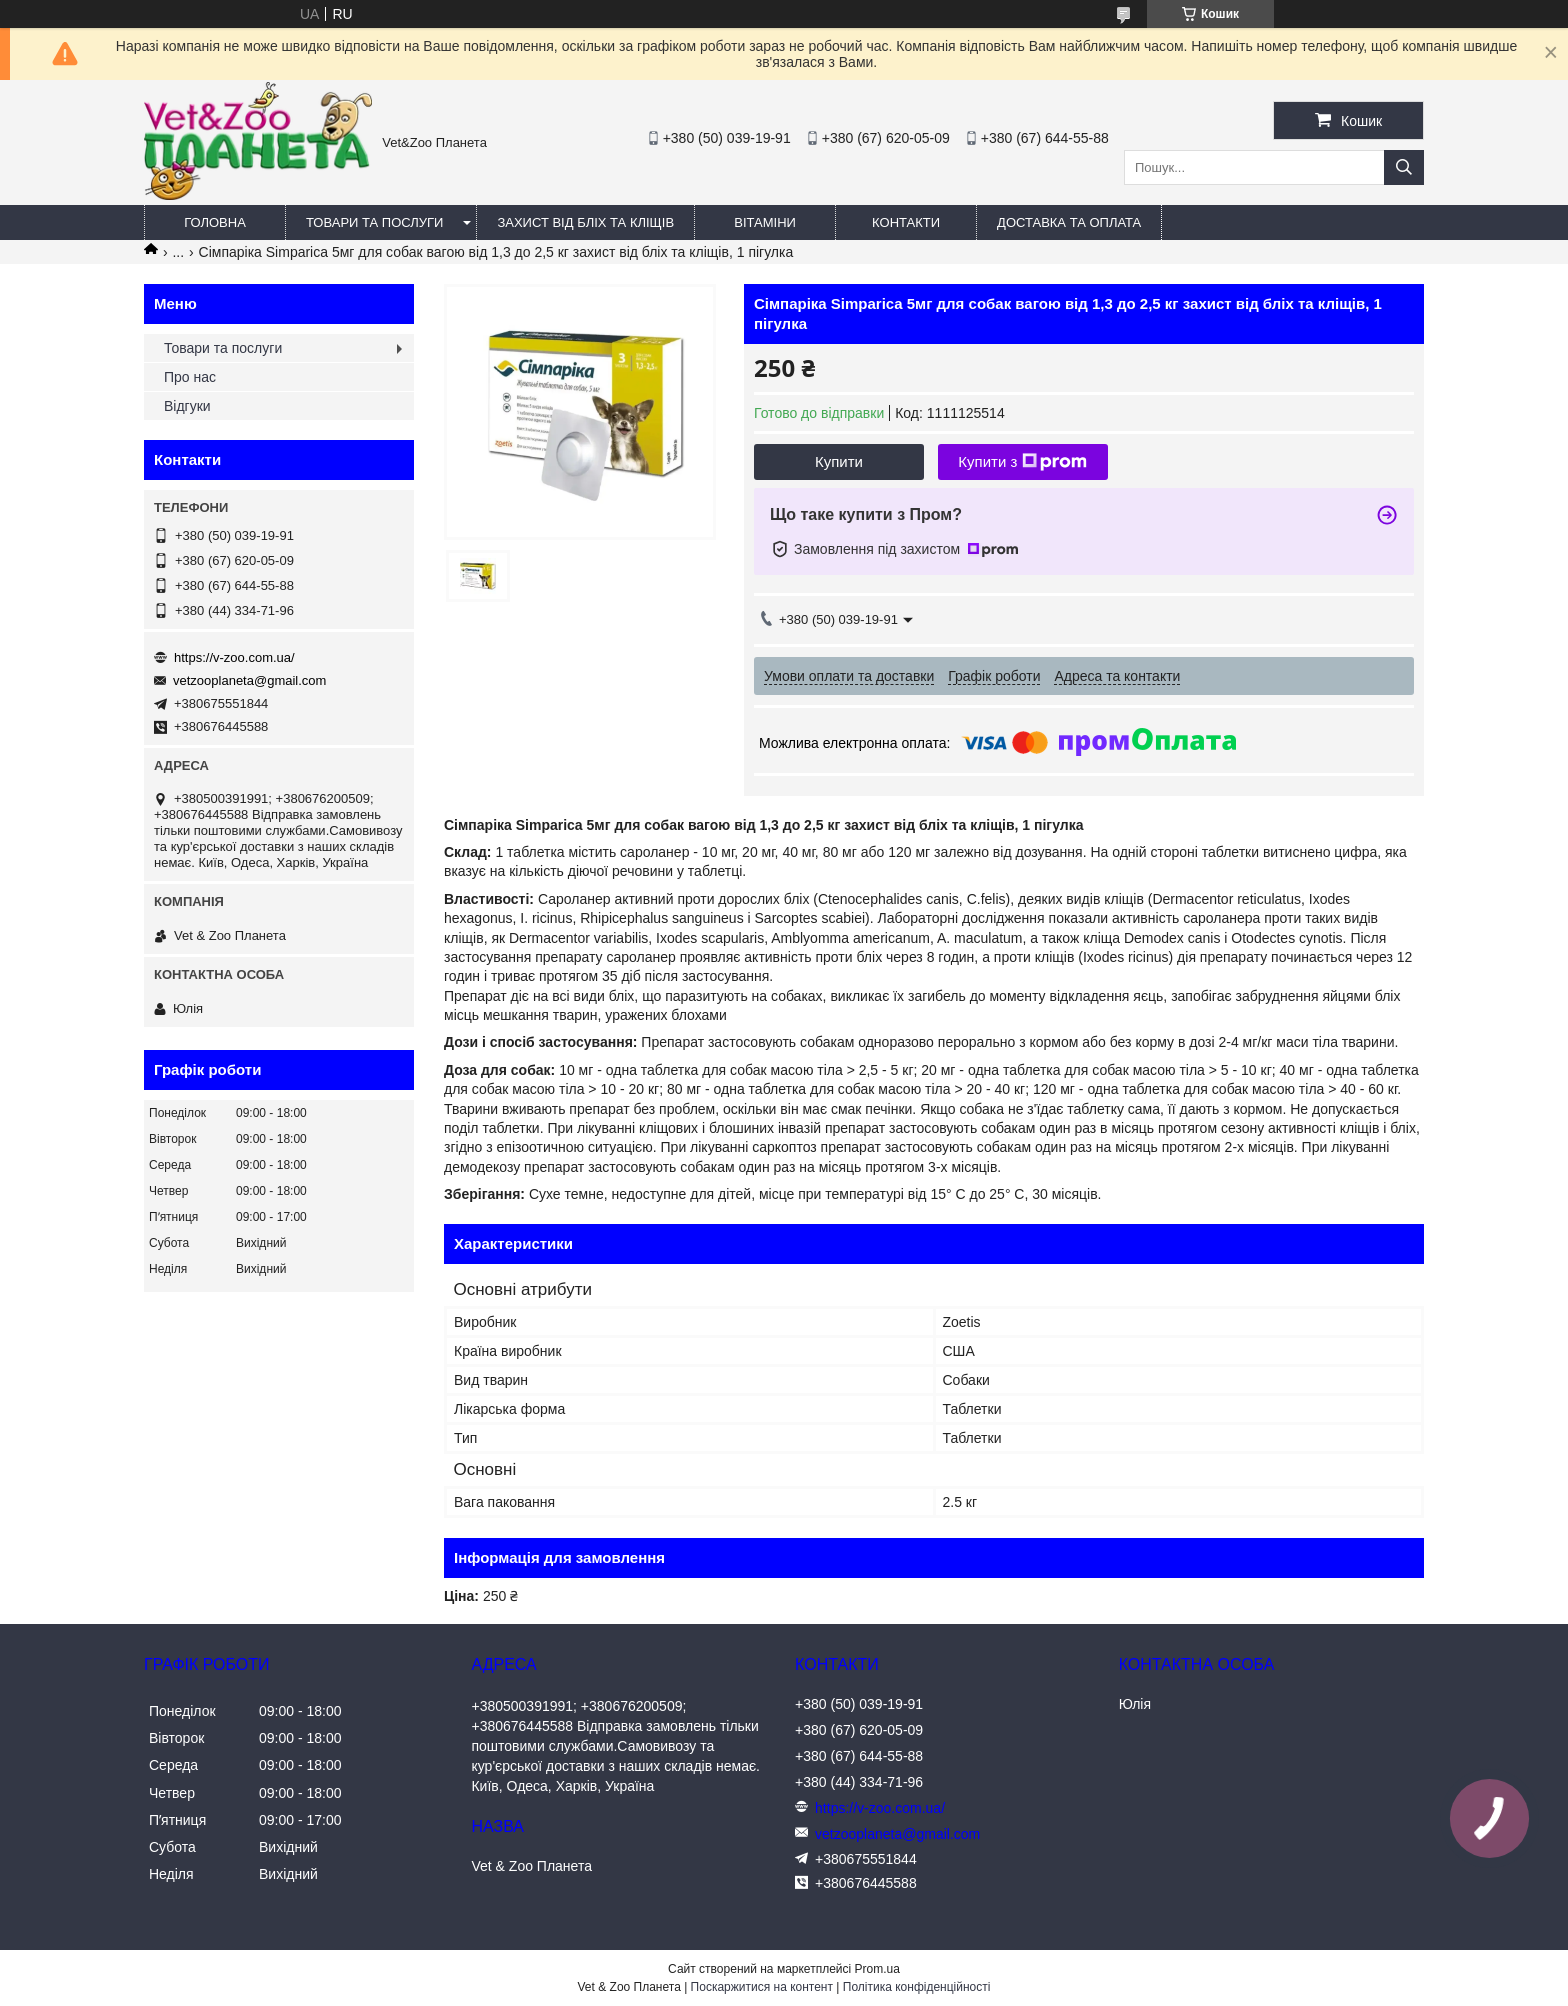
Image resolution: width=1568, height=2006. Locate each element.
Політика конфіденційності (917, 1987)
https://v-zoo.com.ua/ (234, 657)
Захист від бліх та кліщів (585, 222)
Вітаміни (765, 222)
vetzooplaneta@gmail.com (249, 680)
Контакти (906, 222)
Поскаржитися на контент (762, 1987)
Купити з (1022, 462)
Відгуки (187, 406)
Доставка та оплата (1069, 222)
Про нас (190, 377)
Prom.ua (877, 1969)
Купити (839, 461)
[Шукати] (1404, 167)
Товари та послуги (374, 222)
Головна (215, 222)
